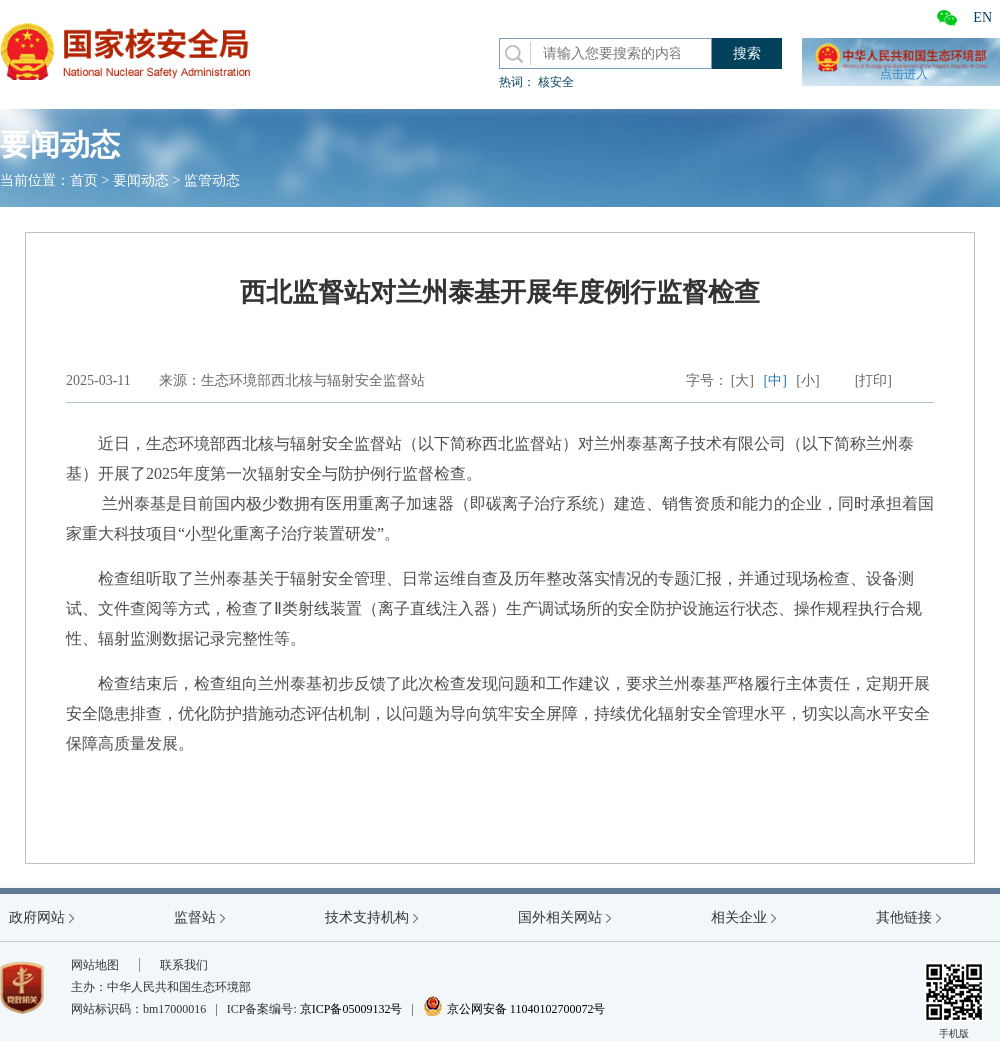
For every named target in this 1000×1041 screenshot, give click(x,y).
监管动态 (212, 180)
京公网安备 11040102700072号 (514, 1009)
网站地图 (95, 965)
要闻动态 (141, 180)
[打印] (873, 380)
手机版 (954, 1000)
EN (982, 17)
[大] (742, 380)
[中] (775, 380)
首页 (84, 180)
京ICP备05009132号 (351, 1009)
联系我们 (184, 965)
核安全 (556, 82)
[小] (807, 380)
